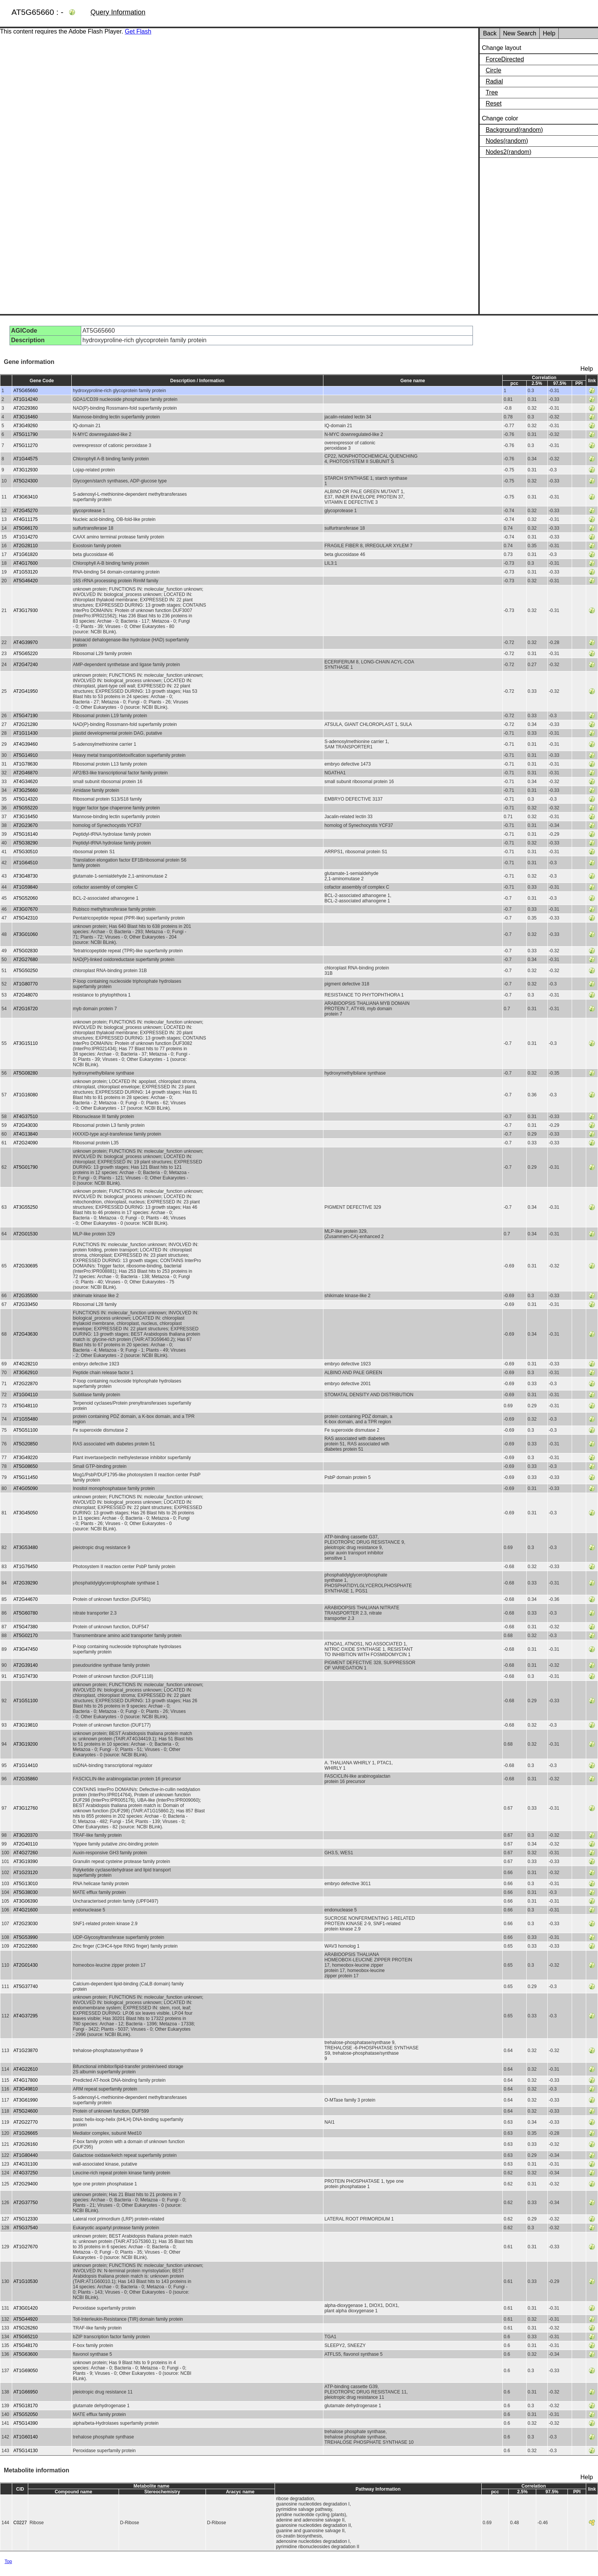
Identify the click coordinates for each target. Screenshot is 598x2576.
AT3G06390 (25, 1901)
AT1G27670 (25, 2246)
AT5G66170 (25, 528)
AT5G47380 (25, 1626)
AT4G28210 (25, 1363)
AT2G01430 (25, 1965)
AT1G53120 (25, 572)
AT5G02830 (25, 950)
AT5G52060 (25, 898)
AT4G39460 (25, 744)
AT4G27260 (25, 1852)
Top (8, 2561)
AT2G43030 (25, 1125)
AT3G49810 (25, 2089)
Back (490, 33)
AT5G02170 (25, 1635)
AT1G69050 (25, 2370)
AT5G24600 (25, 2111)
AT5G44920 (25, 2319)
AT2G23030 (25, 1923)
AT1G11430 (25, 733)
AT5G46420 (25, 580)
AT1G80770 (25, 984)
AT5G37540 (25, 2227)
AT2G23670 (25, 825)
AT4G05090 (25, 1488)
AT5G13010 (25, 1883)
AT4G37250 (25, 2173)
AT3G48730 (25, 876)
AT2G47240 (25, 664)
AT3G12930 (25, 470)
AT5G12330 (25, 2219)
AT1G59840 (25, 887)
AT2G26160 (25, 2144)
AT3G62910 (25, 1372)
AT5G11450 (25, 1477)
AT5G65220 (25, 653)
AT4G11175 (25, 519)
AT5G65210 (25, 2336)
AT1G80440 (25, 2155)
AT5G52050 (25, 2414)
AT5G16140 (25, 834)
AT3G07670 (25, 909)
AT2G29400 (25, 2184)
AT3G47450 (25, 1649)
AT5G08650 (25, 1466)
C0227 (20, 2522)
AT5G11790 (25, 434)
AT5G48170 (25, 2345)
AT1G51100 (25, 1700)
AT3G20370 (25, 1835)
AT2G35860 (25, 1778)
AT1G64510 (25, 862)
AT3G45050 (25, 1512)
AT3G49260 (25, 425)
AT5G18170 (25, 2405)
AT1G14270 (25, 537)
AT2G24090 (25, 1142)
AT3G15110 (25, 1043)
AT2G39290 (25, 1583)
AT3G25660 (25, 790)
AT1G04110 (25, 1394)
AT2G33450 (25, 1304)
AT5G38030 (25, 1892)
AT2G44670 (25, 1599)
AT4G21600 (25, 1910)
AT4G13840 (25, 1134)
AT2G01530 (25, 1234)
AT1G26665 (25, 2133)
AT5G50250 (25, 970)
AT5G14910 (25, 755)
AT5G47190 (25, 715)
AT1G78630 (25, 764)
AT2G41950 (25, 691)
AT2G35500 (25, 1295)
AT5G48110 (25, 1405)
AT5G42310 (25, 918)
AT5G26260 (25, 2328)
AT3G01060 (25, 934)
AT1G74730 (25, 1676)
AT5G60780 (25, 1613)
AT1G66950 (25, 2392)
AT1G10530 (25, 2281)
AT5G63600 (25, 2354)
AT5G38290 (25, 843)
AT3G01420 (25, 2308)
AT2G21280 (25, 724)
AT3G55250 (25, 1207)
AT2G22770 (25, 2122)
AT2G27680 (25, 959)
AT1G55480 (25, 1419)
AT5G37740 (25, 1986)
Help (549, 33)
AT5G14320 (25, 799)
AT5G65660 (25, 390)
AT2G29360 (25, 408)
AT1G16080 (25, 1094)
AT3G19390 (25, 1861)
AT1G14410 (25, 1765)
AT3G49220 (25, 1457)
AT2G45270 (25, 510)
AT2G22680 (25, 1946)
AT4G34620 (25, 781)
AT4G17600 (25, 563)
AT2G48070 (25, 995)
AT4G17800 (25, 2080)
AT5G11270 (25, 445)
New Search (519, 33)
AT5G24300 (25, 481)
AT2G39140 (25, 1665)
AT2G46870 (25, 772)
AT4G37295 (25, 2016)
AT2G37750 (25, 2202)
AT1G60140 (25, 2437)
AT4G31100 (25, 2164)
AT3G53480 (25, 1547)
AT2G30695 (25, 1266)
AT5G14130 (25, 2450)
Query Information (117, 12)
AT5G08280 (25, 1073)
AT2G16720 (25, 1008)
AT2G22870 (25, 1383)
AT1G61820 (25, 554)
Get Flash (138, 31)
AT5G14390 (25, 2423)
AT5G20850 (25, 1444)
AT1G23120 (25, 1872)
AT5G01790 (25, 1167)
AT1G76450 (25, 1566)
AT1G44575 (25, 458)
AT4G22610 (25, 2069)
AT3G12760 (25, 1808)
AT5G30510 (25, 851)
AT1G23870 (25, 2050)
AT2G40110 (25, 1844)
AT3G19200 (25, 1744)
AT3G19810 (25, 1725)
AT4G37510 (25, 1116)
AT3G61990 (25, 2100)
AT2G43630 (25, 1334)
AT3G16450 (25, 816)
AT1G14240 (25, 399)
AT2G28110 (25, 545)
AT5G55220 (25, 808)
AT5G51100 (25, 1430)
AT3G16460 (25, 417)
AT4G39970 (25, 642)
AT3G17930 (25, 610)
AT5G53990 (25, 1937)
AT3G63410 (25, 497)
